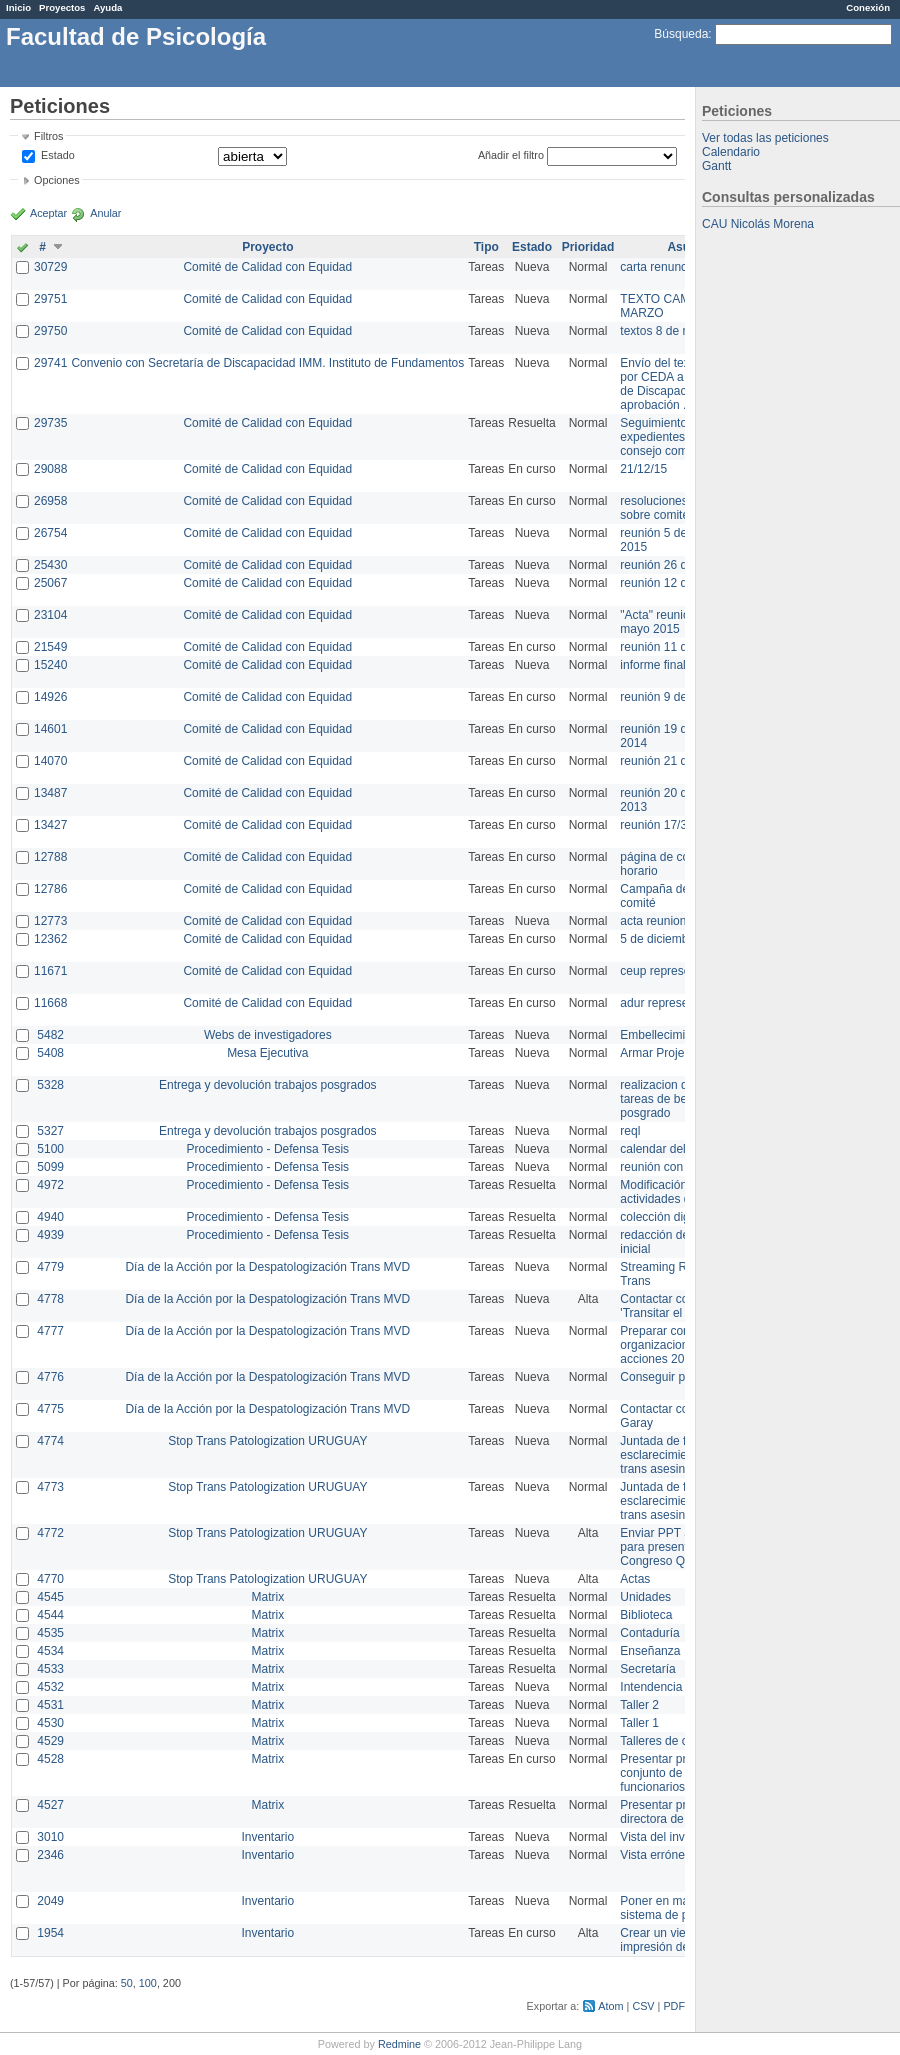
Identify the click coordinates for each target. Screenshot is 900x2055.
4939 (50, 1235)
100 (148, 1983)
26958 (50, 501)
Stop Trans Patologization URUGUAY (267, 1441)
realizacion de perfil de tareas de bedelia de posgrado (680, 1099)
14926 (50, 697)
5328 (50, 1085)
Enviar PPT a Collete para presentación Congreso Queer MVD (679, 1547)
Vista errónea (655, 1855)
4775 (50, 1409)
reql (630, 1131)
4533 (50, 1669)
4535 (50, 1633)
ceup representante (671, 971)
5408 (50, 1053)
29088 (50, 469)
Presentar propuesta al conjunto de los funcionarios (680, 1773)
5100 (50, 1149)
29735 (50, 423)
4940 (50, 1217)
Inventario (267, 1837)
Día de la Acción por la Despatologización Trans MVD (267, 1267)
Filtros (48, 136)
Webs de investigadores (268, 1035)
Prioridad (588, 247)
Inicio (18, 7)
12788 (50, 857)
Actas (635, 1579)
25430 (50, 565)
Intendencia (651, 1687)
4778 (50, 1299)
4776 (50, 1377)
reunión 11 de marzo (675, 647)
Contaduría (649, 1633)
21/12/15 (643, 469)
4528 (50, 1759)
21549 (50, 647)
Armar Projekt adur (670, 1053)
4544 (50, 1615)
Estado (58, 155)
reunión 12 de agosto (676, 583)
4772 (50, 1533)
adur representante (670, 1003)
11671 (50, 971)
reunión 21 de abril (669, 761)
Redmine (399, 2044)
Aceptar (48, 213)
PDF (674, 2006)
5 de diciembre (659, 939)
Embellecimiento (664, 1035)
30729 (50, 267)
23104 (50, 615)
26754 (50, 533)
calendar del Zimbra (673, 1149)
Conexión (868, 7)
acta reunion (653, 921)
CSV (643, 2006)
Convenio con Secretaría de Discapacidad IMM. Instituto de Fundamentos (267, 363)
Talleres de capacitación (684, 1741)
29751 (50, 299)
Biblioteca (646, 1615)
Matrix (267, 1597)
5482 (50, 1035)
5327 (50, 1131)
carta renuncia (658, 267)
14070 (50, 761)
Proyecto (267, 247)
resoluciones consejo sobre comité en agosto (682, 508)
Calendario (731, 152)
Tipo (486, 247)
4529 (50, 1741)
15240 (50, 665)
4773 (50, 1487)
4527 (50, 1805)
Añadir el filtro (511, 155)
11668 (50, 1003)
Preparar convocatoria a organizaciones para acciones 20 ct (684, 1345)
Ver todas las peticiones (765, 138)
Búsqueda (681, 34)
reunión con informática (682, 1167)
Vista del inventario (670, 1837)
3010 (50, 1837)
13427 (50, 825)
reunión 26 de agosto (676, 565)
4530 (50, 1723)
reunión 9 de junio (667, 697)
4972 (50, 1185)
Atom (610, 2006)
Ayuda (107, 7)
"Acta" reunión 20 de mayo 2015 (674, 622)
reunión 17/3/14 (661, 825)
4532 (50, 1687)
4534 (50, 1651)
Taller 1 (639, 1723)
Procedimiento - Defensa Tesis (268, 1149)
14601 (50, 729)
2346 (50, 1855)
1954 (50, 1933)
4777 (50, 1331)
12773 (50, 921)
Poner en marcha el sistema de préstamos (678, 1908)
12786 (50, 889)
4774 (50, 1441)
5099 (50, 1167)
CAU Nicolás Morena (758, 224)
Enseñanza (650, 1651)
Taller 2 (639, 1705)
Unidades (645, 1597)
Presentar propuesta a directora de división (679, 1812)
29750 (50, 331)
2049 (50, 1901)
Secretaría (647, 1669)
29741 (50, 363)
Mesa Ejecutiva (267, 1053)
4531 (50, 1705)
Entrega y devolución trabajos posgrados (267, 1085)
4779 (50, 1267)
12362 (50, 939)
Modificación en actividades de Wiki (671, 1192)
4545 (50, 1597)
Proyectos (62, 7)
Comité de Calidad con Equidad (267, 267)
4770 (50, 1579)
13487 (50, 793)
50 (127, 1983)
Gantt (716, 166)
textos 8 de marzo (667, 331)
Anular (105, 213)
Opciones (57, 180)
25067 (50, 583)
